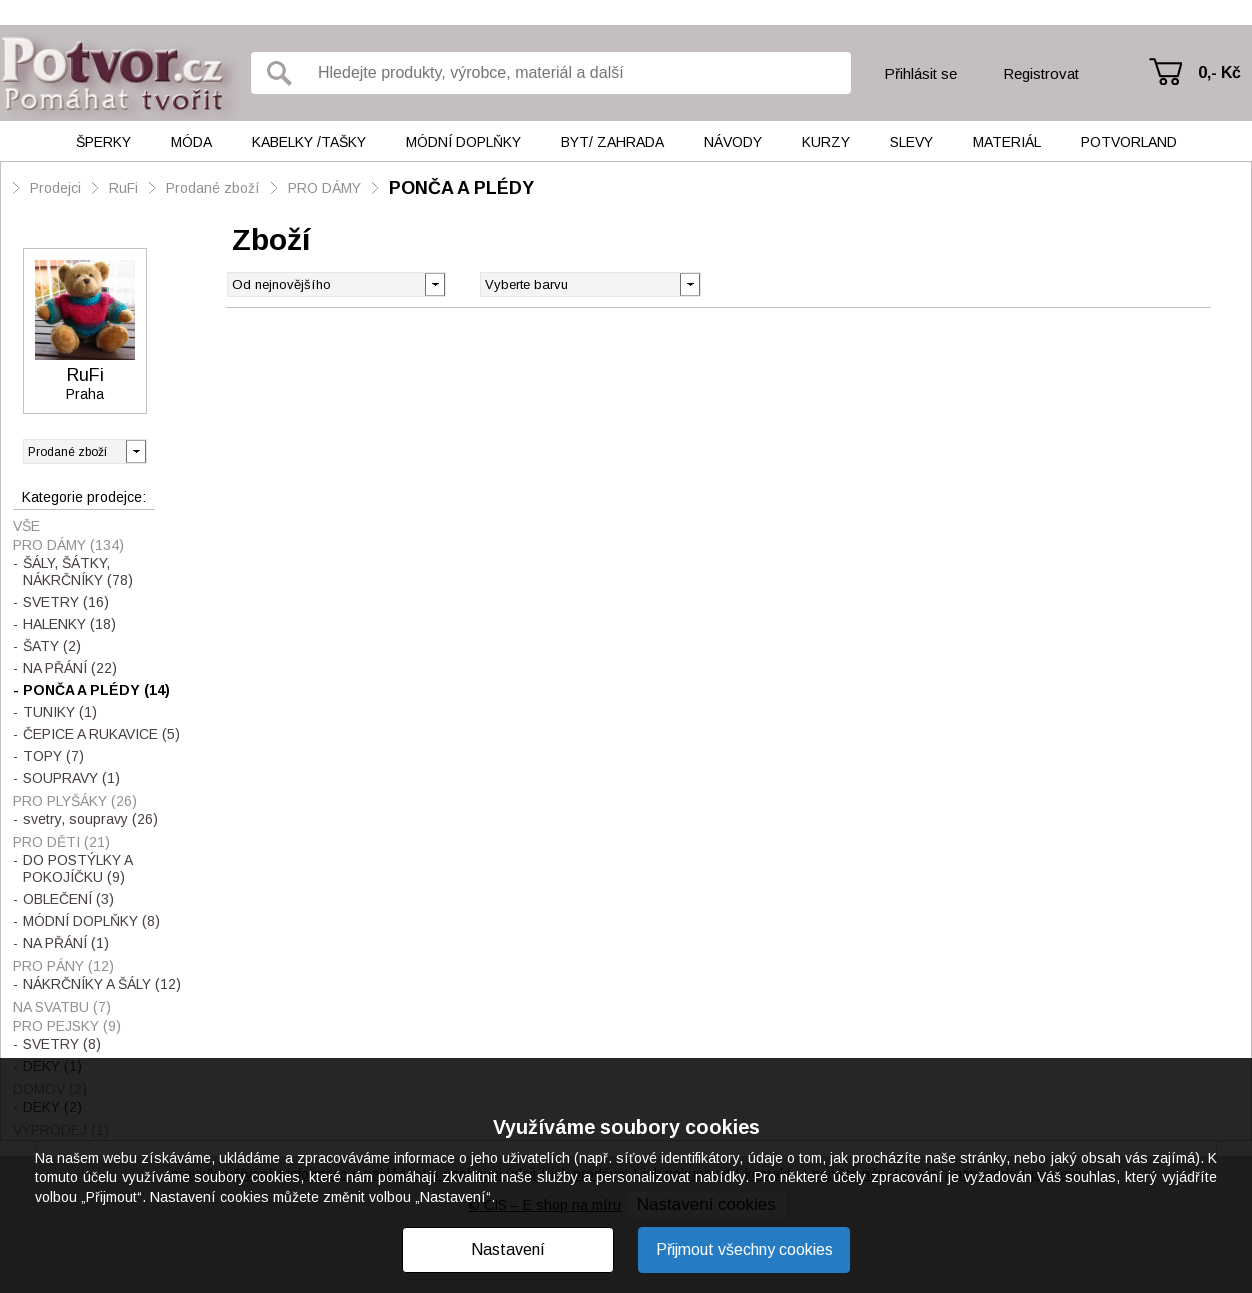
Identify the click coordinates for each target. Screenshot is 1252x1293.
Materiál (1007, 142)
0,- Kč (1219, 72)
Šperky (103, 142)
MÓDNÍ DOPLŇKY (91, 921)
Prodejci (55, 188)
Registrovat (1041, 73)
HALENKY (69, 624)
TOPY (53, 756)
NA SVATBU (62, 1007)
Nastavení (508, 1249)
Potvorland (1129, 142)
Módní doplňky (463, 142)
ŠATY (52, 646)
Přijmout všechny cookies (744, 1249)
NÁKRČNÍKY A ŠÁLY (102, 984)
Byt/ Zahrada (612, 142)
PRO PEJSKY (67, 1026)
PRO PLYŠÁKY (75, 801)
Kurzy (826, 142)
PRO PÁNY (63, 966)
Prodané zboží (213, 188)
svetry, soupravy (90, 819)
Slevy (911, 142)
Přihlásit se (920, 73)
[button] (689, 283)
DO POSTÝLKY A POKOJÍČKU (77, 868)
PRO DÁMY (324, 188)
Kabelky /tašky (309, 142)
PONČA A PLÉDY (461, 188)
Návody (733, 142)
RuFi (123, 188)
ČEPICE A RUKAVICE (101, 734)
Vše (26, 526)
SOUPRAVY (71, 778)
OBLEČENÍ (68, 899)
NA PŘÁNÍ (70, 668)
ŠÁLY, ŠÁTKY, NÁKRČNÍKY (78, 571)
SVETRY (66, 602)
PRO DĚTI (61, 842)
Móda (191, 142)
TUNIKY (60, 712)
